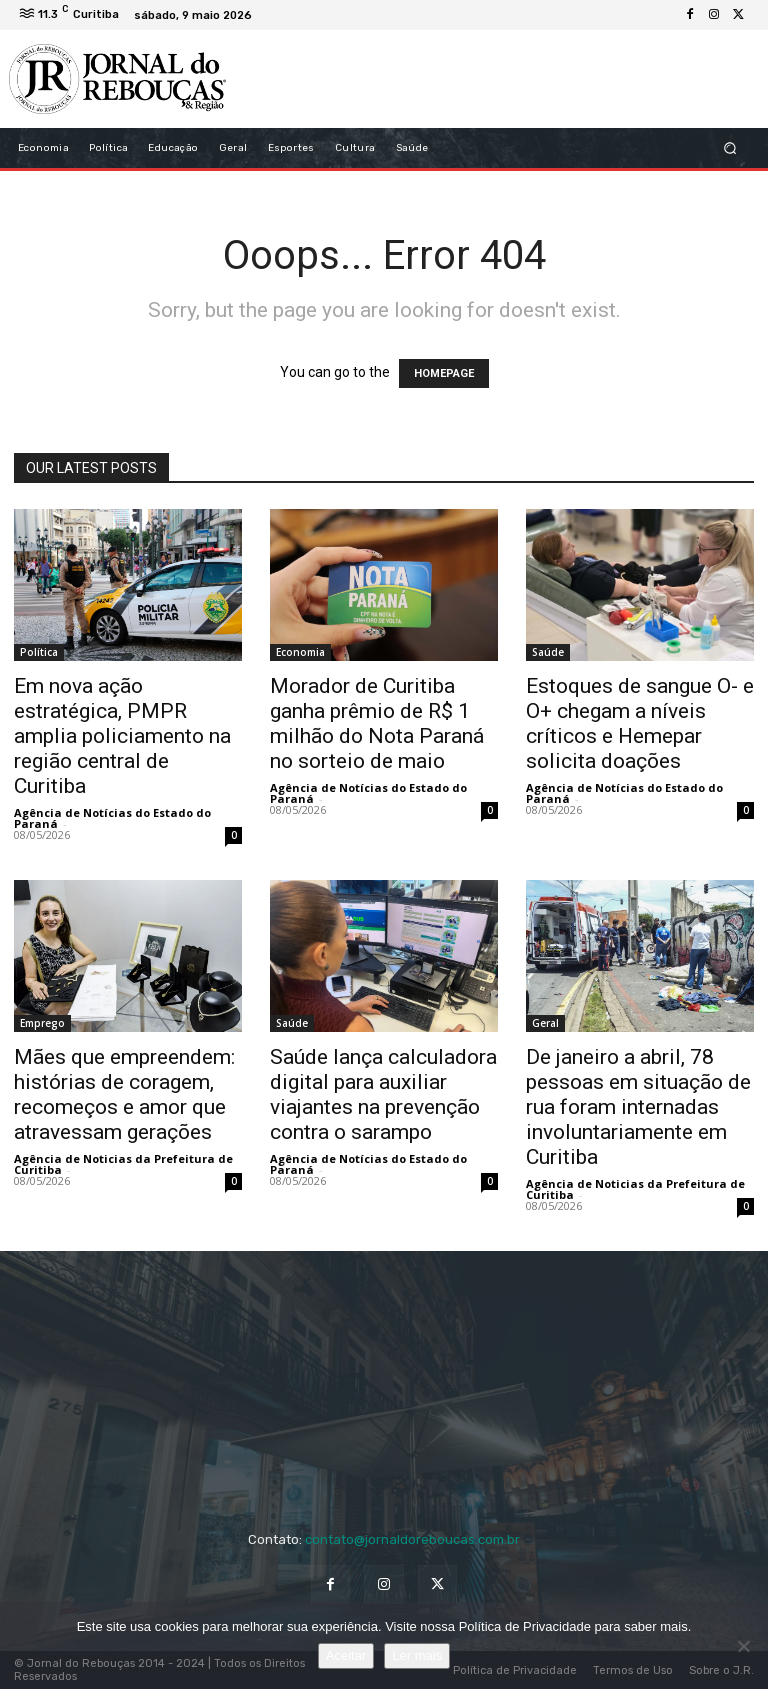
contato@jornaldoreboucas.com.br (412, 1539)
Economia (300, 652)
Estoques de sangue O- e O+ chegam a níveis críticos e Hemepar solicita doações (640, 723)
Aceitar (346, 1655)
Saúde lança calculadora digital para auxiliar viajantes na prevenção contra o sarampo (383, 1094)
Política (39, 652)
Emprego (42, 1023)
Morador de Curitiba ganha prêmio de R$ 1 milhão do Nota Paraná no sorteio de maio (377, 723)
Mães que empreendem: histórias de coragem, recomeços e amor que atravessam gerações (124, 1094)
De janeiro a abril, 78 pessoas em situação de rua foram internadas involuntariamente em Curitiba (638, 1107)
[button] (730, 148)
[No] (743, 1646)
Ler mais (417, 1655)
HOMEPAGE (444, 373)
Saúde (548, 652)
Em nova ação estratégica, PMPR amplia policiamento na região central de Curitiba (122, 736)
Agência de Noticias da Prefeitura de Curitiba (123, 1164)
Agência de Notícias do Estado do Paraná (112, 818)
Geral (545, 1023)
